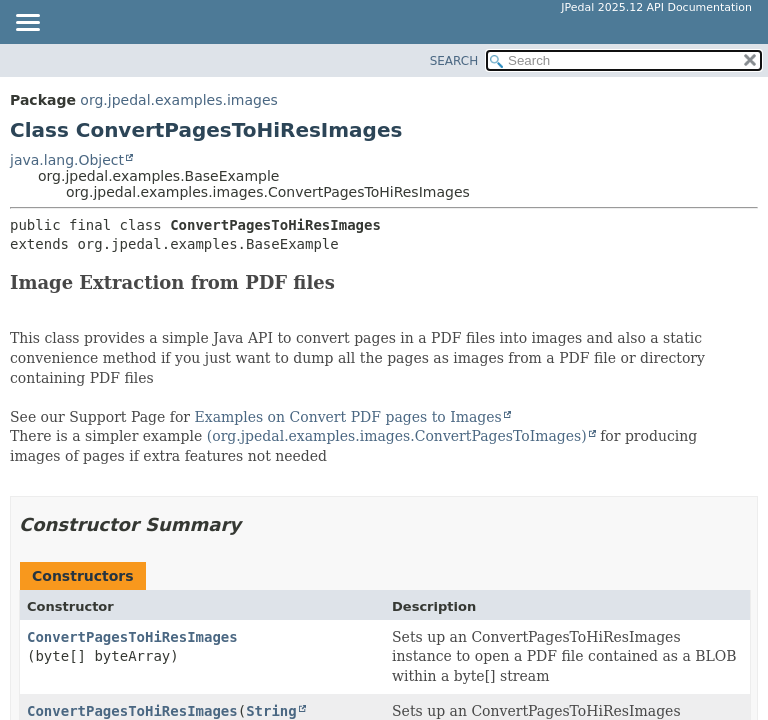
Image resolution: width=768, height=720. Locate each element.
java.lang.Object (67, 160)
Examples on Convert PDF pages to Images (348, 417)
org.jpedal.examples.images (179, 100)
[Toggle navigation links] (27, 24)
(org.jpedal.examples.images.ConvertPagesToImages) (397, 436)
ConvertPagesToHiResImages (132, 637)
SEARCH (454, 61)
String (271, 711)
